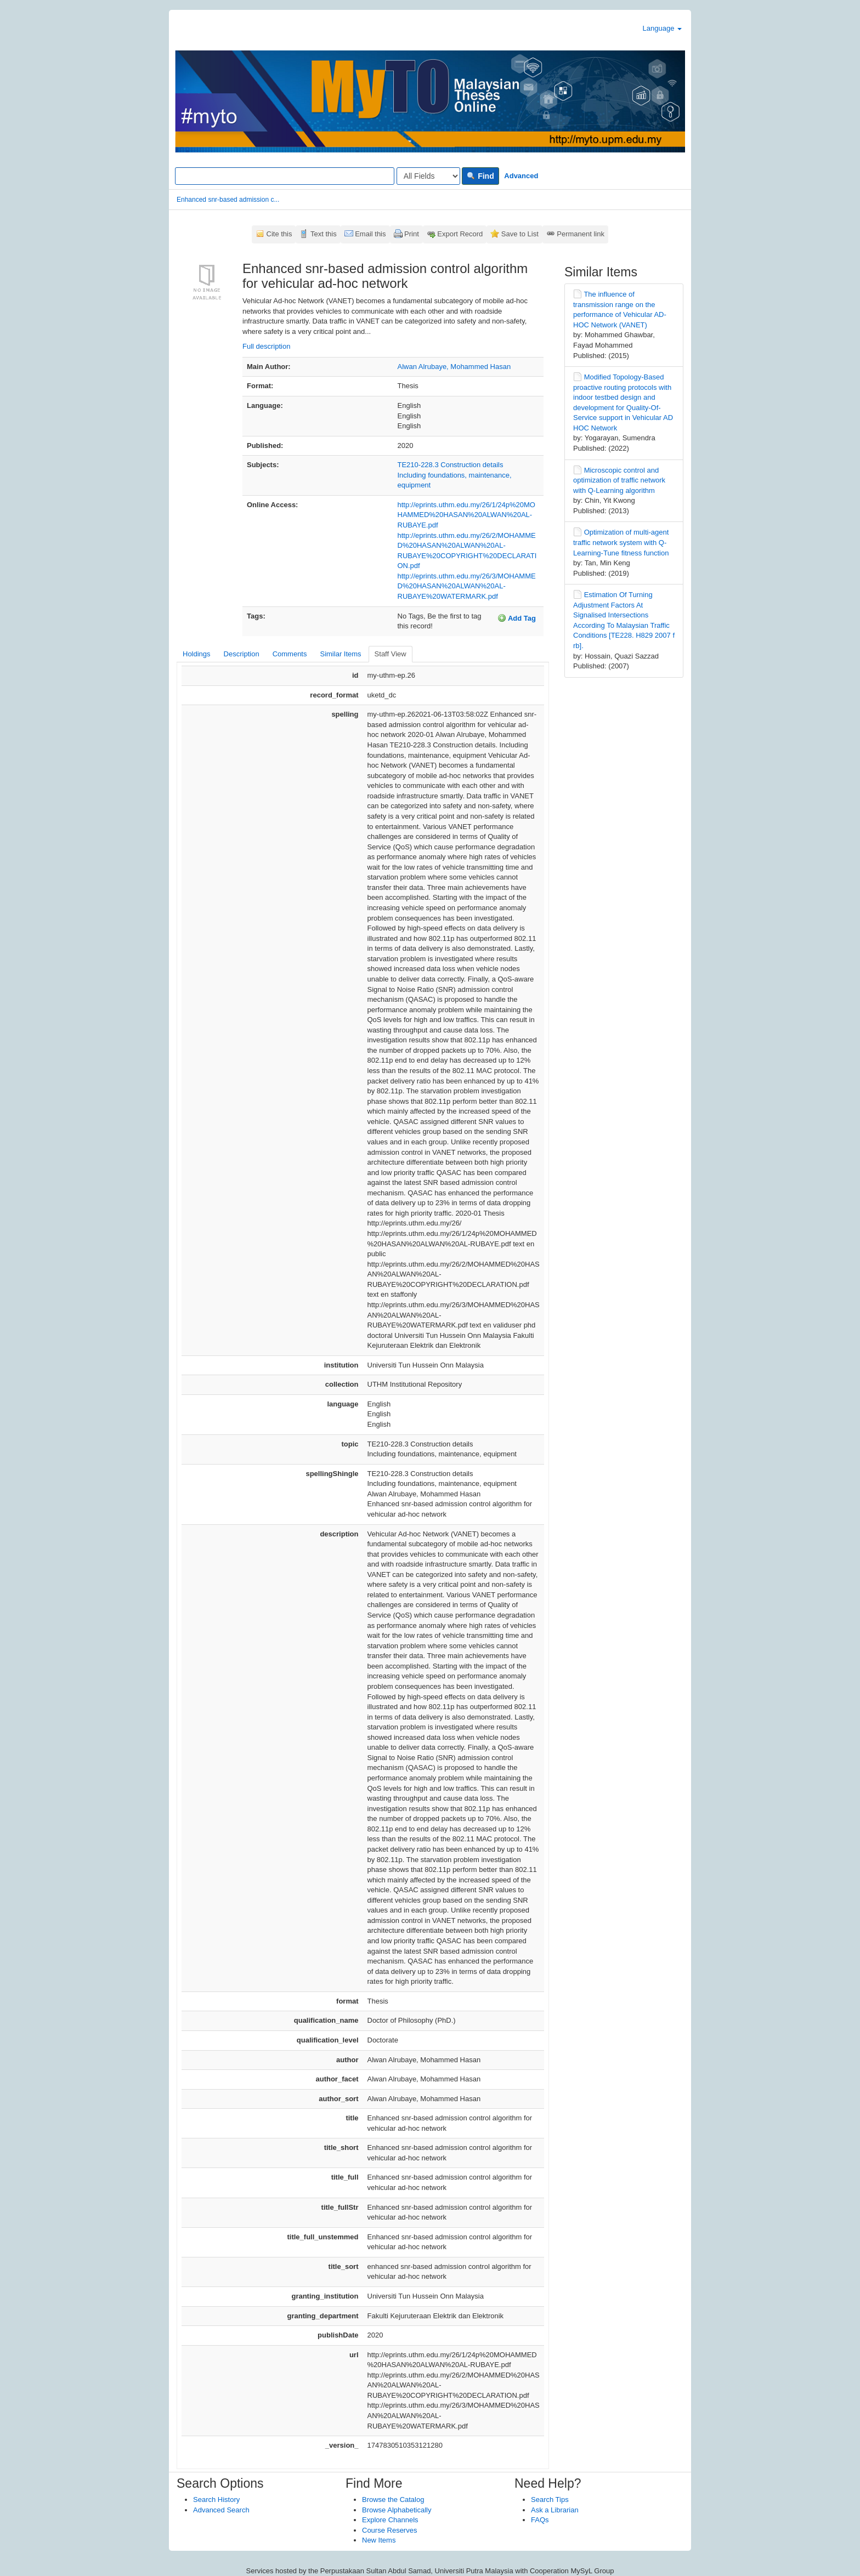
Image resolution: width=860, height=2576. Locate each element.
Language (662, 28)
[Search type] (428, 176)
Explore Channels (390, 2520)
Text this (323, 234)
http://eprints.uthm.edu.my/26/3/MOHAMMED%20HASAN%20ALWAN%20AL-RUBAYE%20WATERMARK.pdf (467, 586)
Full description (266, 346)
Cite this (279, 234)
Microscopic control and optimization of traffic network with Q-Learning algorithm (619, 480)
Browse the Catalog (393, 2499)
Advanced (521, 176)
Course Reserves (389, 2530)
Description (241, 654)
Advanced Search (221, 2510)
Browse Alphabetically (396, 2510)
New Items (378, 2540)
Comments (290, 654)
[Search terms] (284, 176)
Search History (216, 2499)
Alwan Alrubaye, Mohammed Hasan (454, 366)
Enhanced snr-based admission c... (228, 199)
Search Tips (550, 2499)
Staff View (390, 654)
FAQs (540, 2520)
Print (411, 234)
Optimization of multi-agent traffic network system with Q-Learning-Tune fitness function (621, 542)
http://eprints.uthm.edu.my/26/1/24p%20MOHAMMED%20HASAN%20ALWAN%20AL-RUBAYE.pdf (466, 515)
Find (480, 176)
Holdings (197, 654)
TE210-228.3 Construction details (450, 465)
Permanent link (580, 234)
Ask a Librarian (555, 2510)
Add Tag (516, 618)
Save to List (520, 234)
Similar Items (340, 654)
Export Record (460, 234)
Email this (370, 234)
